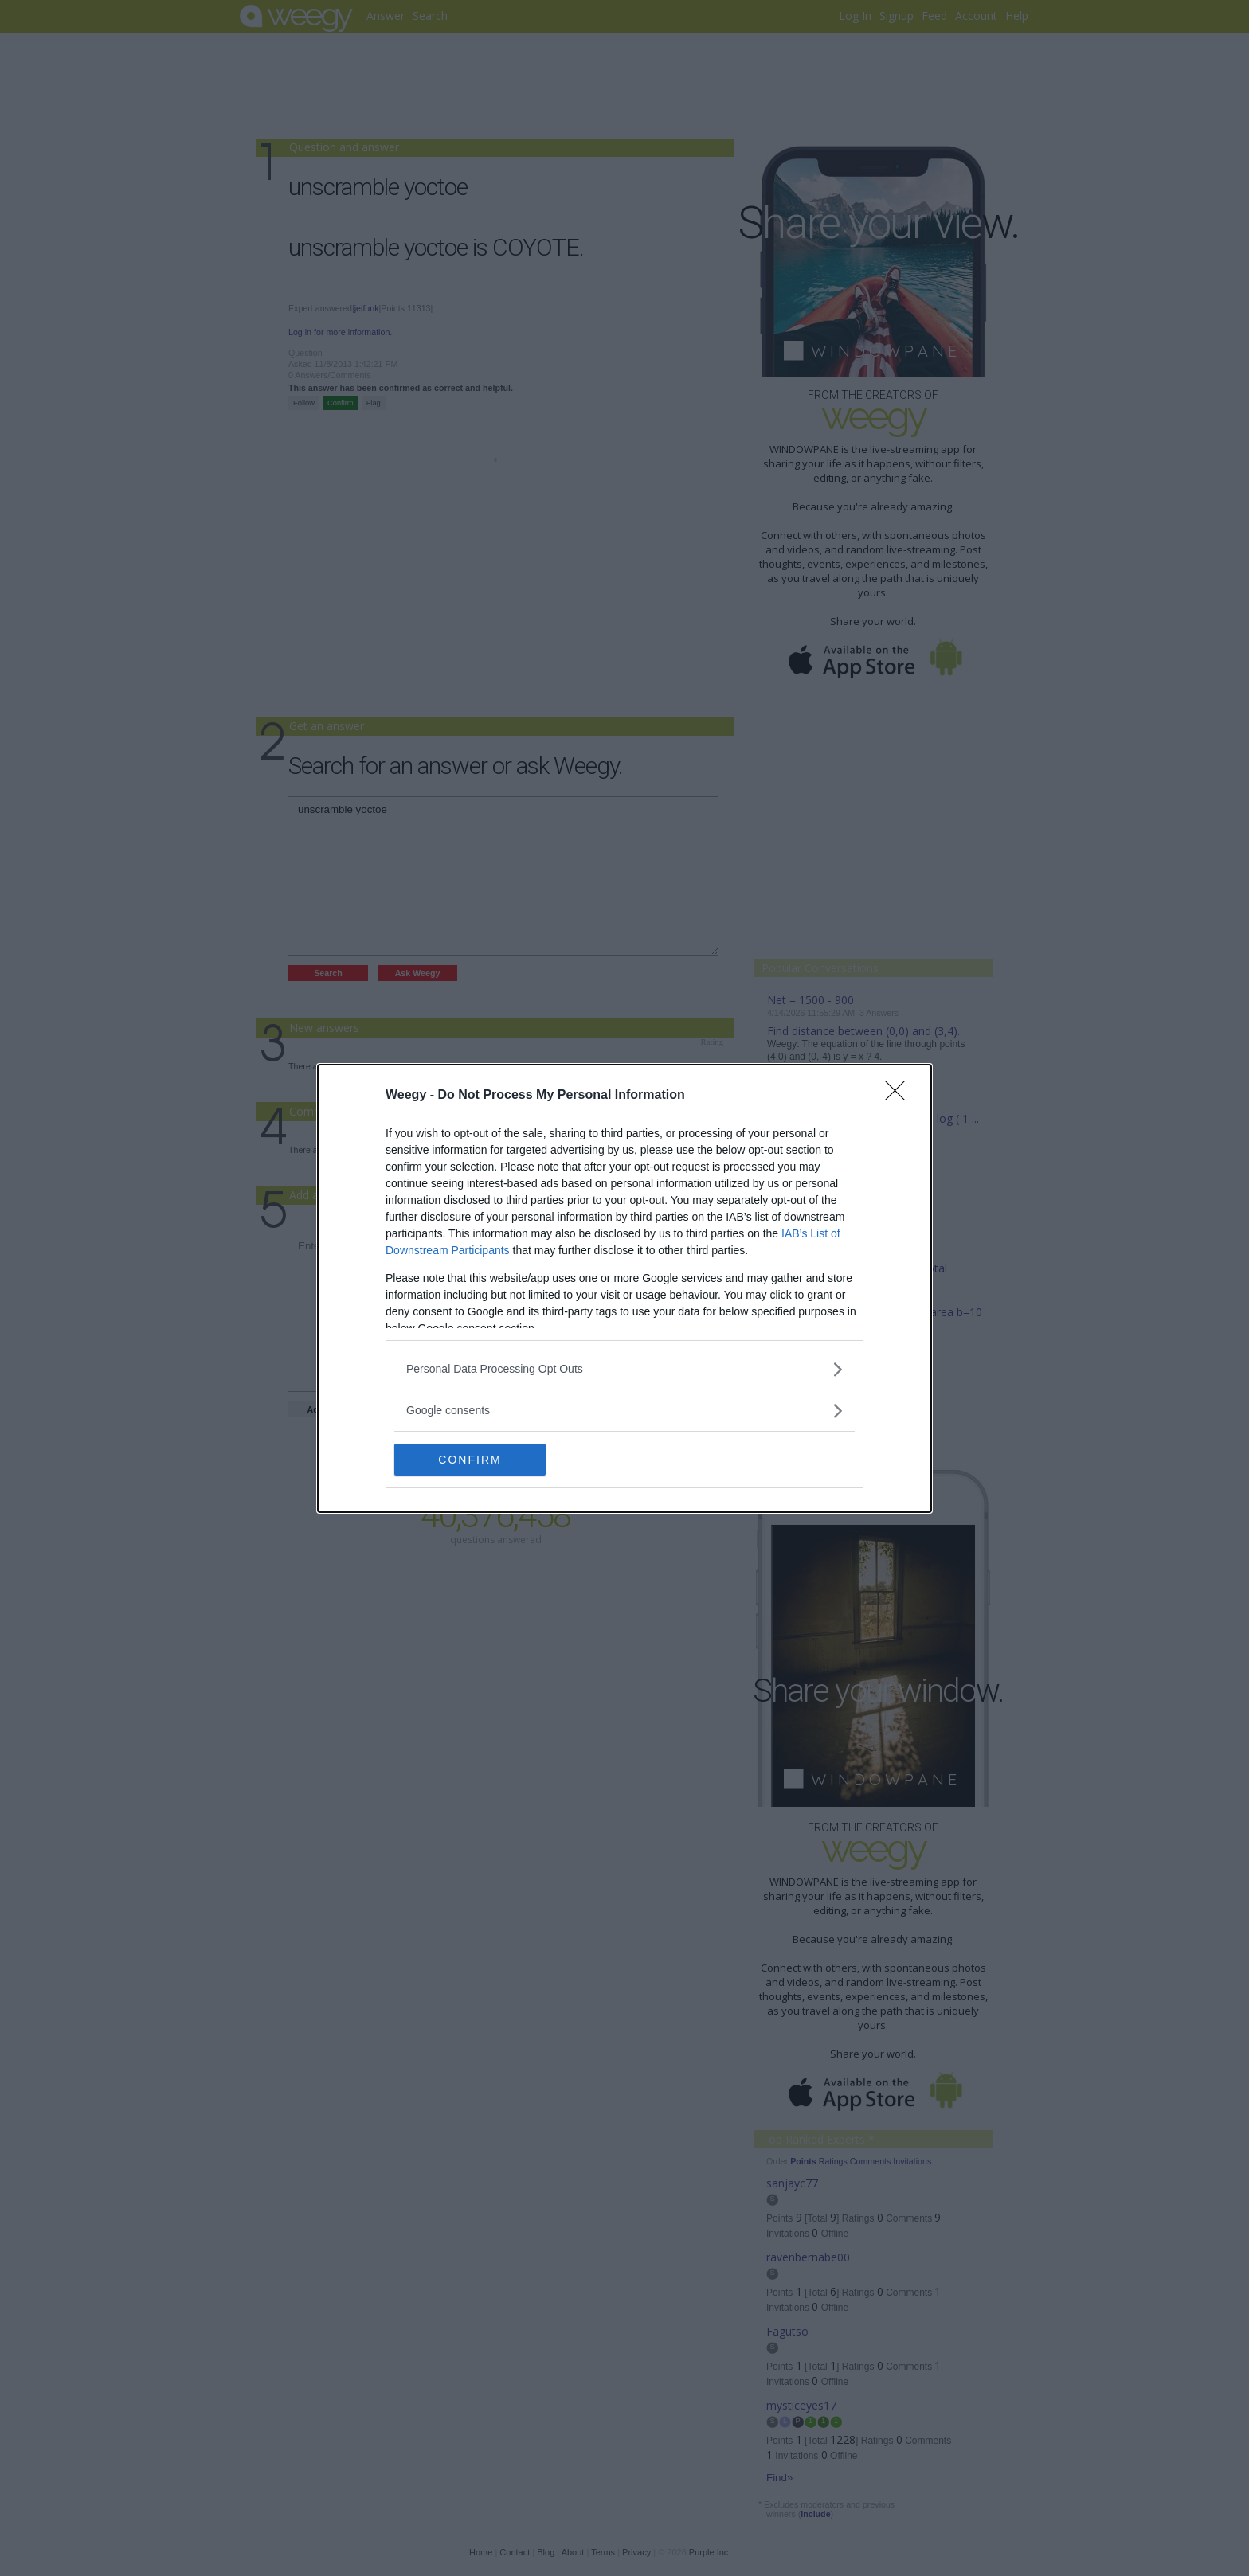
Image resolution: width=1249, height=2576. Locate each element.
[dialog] (624, 1288)
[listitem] (624, 1369)
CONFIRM (469, 1458)
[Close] (900, 1096)
